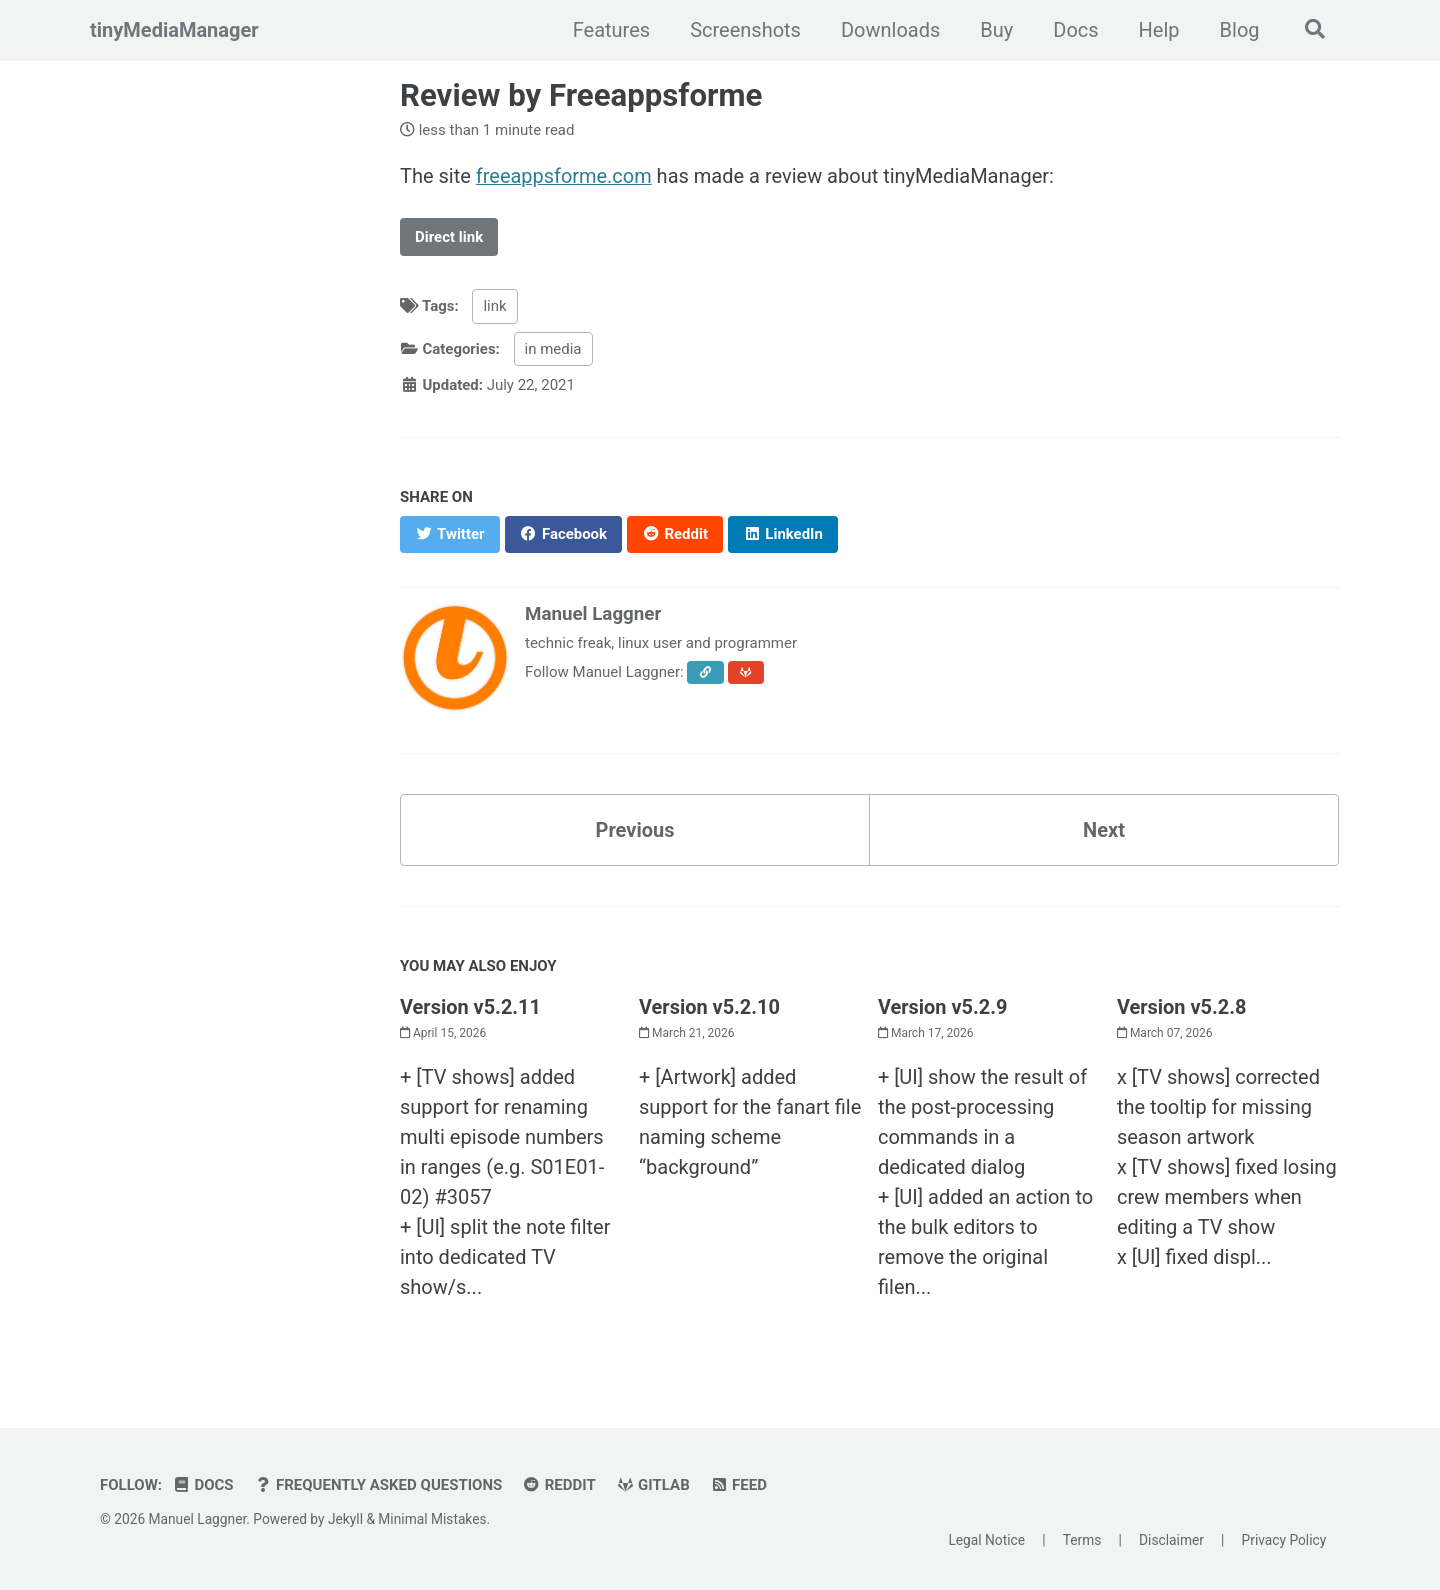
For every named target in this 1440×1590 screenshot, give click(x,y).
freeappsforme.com (564, 176)
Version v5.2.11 (470, 1006)
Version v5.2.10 (709, 1006)
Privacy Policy (1284, 1539)
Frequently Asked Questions (378, 1485)
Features (609, 30)
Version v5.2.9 (943, 1006)
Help (1157, 30)
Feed (738, 1485)
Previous (635, 829)
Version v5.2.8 (1182, 1006)
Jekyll (345, 1519)
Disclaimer (1171, 1539)
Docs (1074, 30)
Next (1104, 829)
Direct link (449, 236)
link (495, 306)
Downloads (888, 30)
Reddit (559, 1485)
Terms (1082, 1539)
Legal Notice (986, 1539)
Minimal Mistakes (432, 1519)
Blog (1238, 30)
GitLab (653, 1485)
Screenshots (744, 30)
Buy (995, 30)
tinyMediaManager (174, 30)
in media (553, 348)
